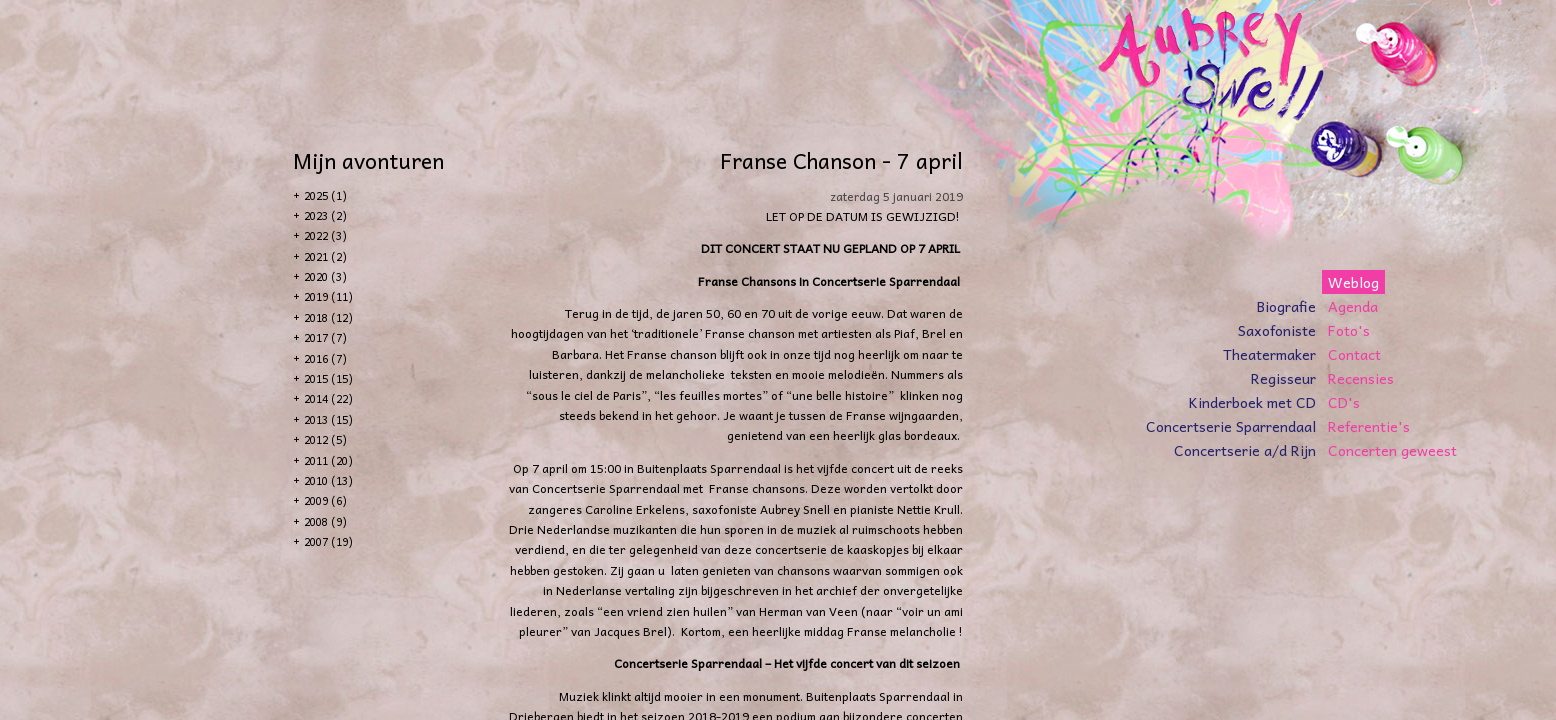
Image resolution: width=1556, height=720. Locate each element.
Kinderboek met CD (1252, 402)
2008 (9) (325, 521)
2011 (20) (328, 460)
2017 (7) (325, 337)
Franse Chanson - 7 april (841, 160)
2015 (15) (328, 378)
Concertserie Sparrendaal (1231, 426)
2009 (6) (325, 500)
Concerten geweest (1392, 450)
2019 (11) (328, 296)
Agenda (1353, 306)
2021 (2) (325, 256)
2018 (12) (328, 317)
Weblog (1353, 282)
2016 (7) (325, 358)
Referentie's (1369, 426)
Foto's (1349, 330)
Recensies (1361, 378)
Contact (1354, 354)
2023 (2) (325, 215)
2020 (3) (325, 276)
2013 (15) (328, 419)
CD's (1344, 402)
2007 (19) (328, 541)
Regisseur (1283, 378)
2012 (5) (325, 439)
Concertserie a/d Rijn (1245, 450)
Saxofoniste (1277, 330)
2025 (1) (325, 195)
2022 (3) (325, 235)
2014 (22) (328, 398)
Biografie (1286, 306)
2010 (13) (328, 480)
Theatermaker (1269, 354)
